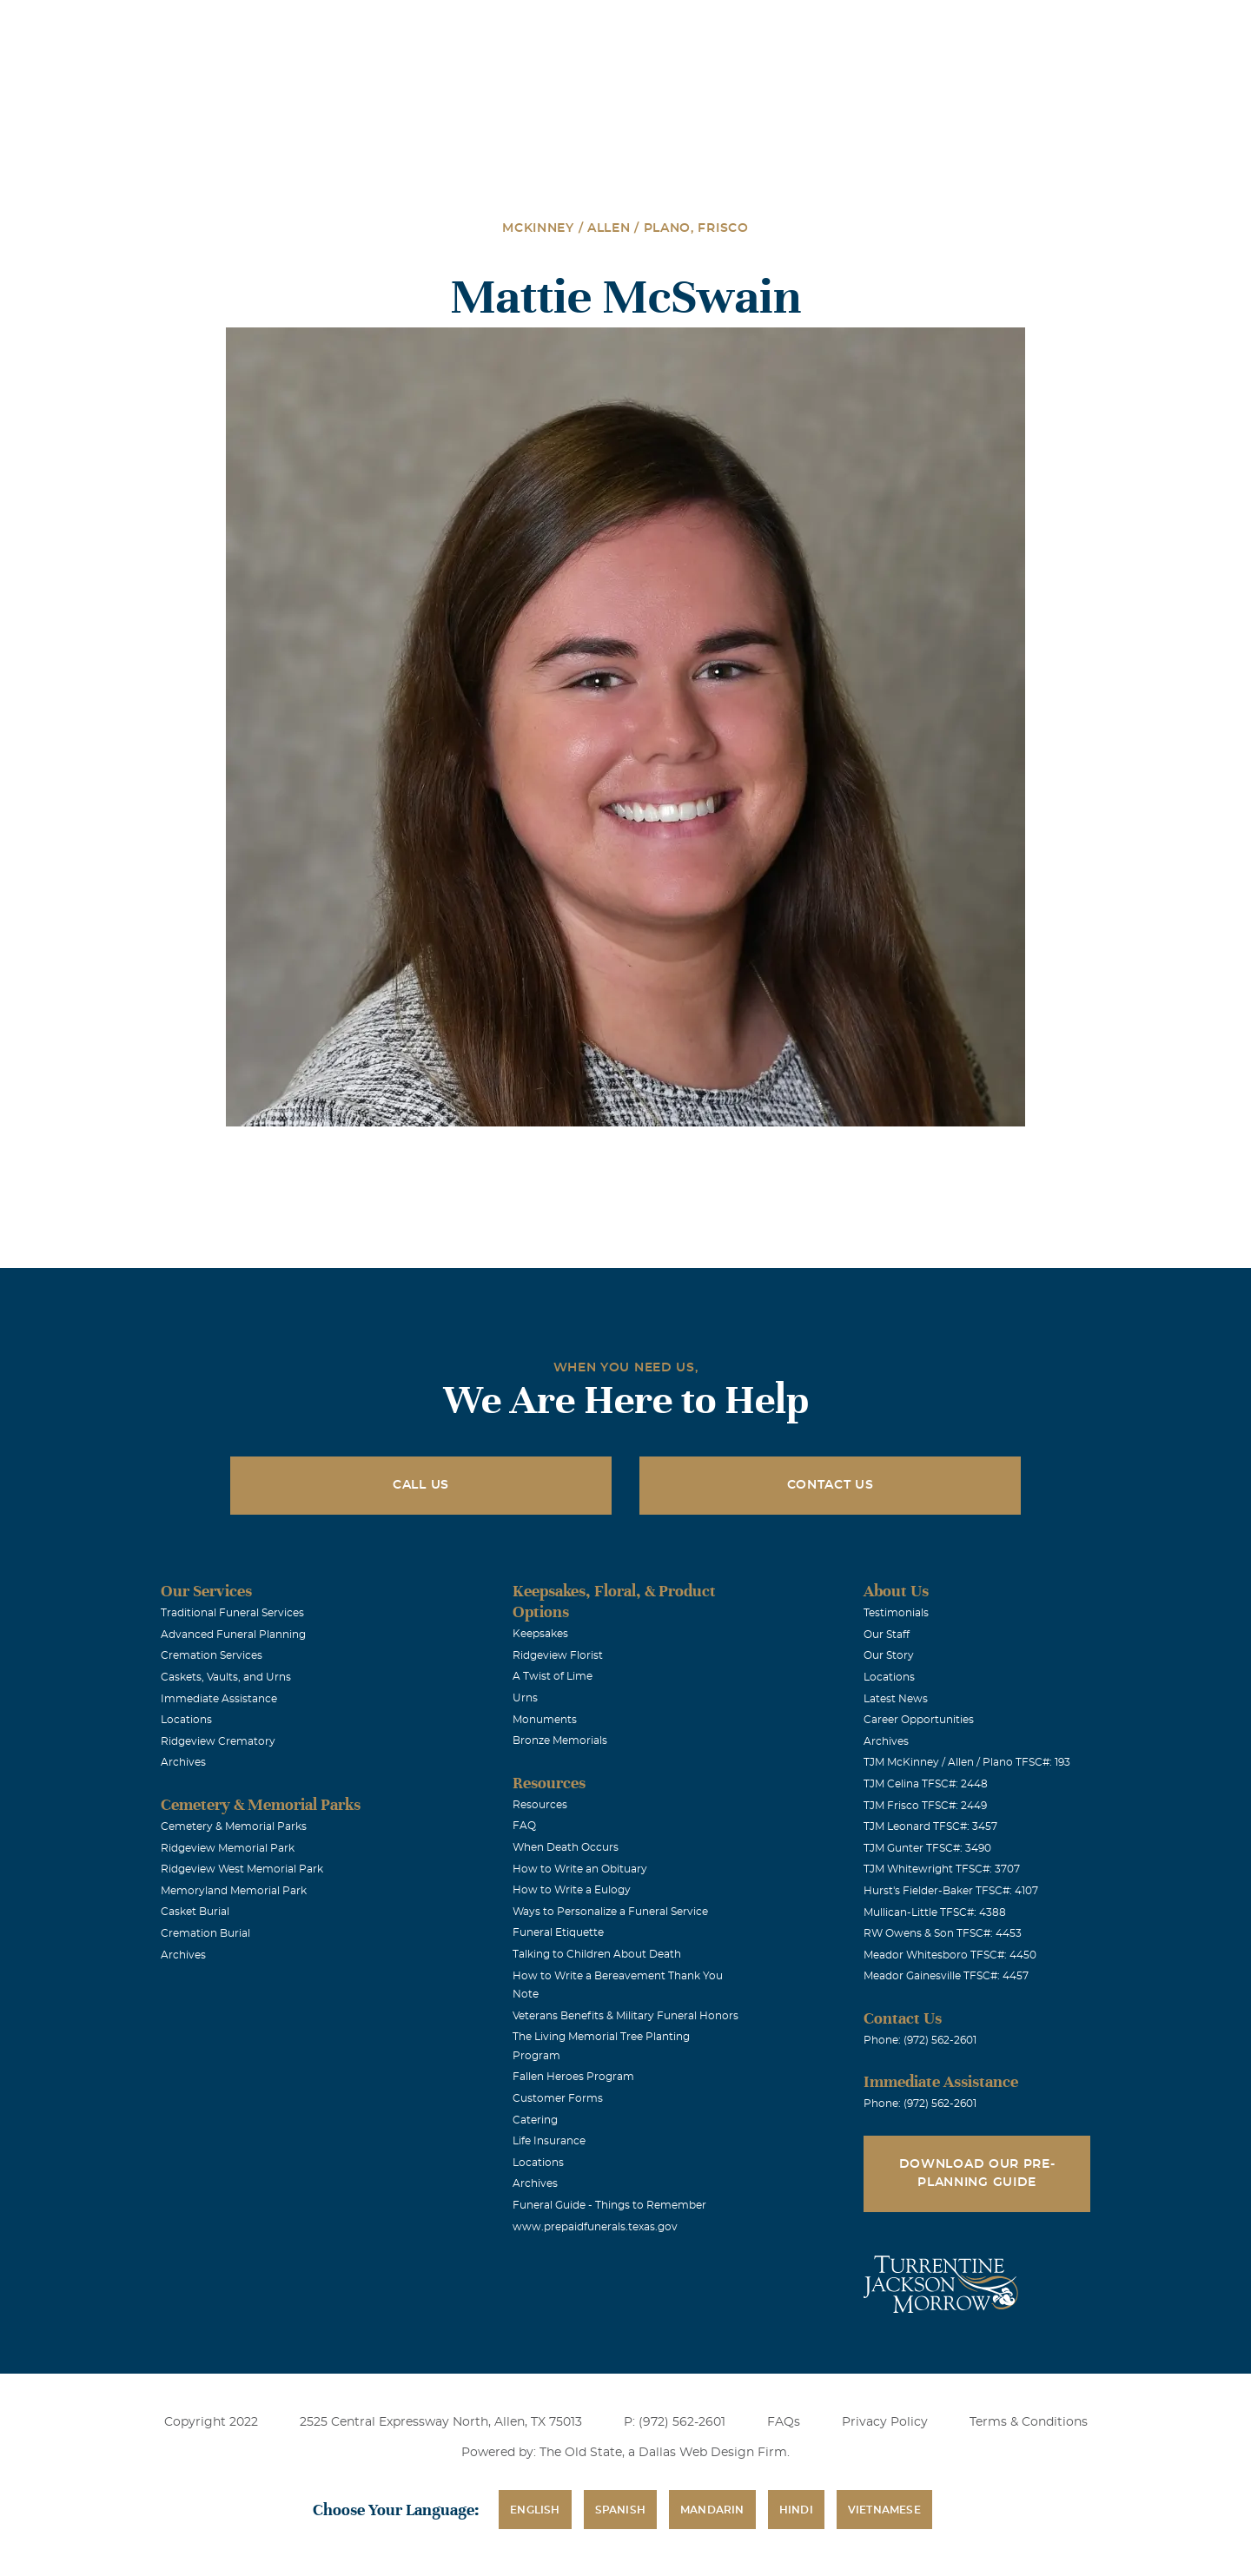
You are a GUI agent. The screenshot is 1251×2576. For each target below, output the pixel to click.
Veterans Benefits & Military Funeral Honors (625, 2016)
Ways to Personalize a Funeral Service (610, 1911)
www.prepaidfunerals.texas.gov (595, 2227)
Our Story (889, 1655)
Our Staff (887, 1634)
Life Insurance (549, 2141)
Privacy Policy (885, 2422)
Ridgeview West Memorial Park (242, 1869)
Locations (663, 24)
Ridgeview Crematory (218, 1741)
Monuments (545, 1719)
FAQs (783, 2422)
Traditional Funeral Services (232, 1613)
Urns (525, 1698)
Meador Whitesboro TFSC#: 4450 (950, 1955)
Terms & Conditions (1029, 2422)
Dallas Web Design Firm (713, 2453)
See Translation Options (884, 27)
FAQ (524, 1825)
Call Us (421, 1485)
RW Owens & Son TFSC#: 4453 (943, 1933)
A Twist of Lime (552, 1676)
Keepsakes (540, 1633)
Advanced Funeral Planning (233, 1634)
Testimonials (896, 1613)
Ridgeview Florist (558, 1655)
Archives (183, 1762)
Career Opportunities (919, 1719)
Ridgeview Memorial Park (228, 1848)
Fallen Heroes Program (573, 2076)
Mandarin (712, 2510)
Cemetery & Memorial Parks (234, 1826)
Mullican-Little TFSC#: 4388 (935, 1912)
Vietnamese (884, 2510)
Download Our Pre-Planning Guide (977, 2173)
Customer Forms (558, 2098)
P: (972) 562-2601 (674, 2422)
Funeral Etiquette (558, 1932)
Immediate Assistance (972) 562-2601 (1070, 24)
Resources (540, 1805)
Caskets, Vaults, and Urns (226, 1677)
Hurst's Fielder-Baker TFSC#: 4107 (951, 1891)
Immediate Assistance (219, 1699)
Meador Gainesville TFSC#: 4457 (946, 1976)
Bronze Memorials (560, 1740)
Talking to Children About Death (597, 1954)
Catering (535, 2120)
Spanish (620, 2510)
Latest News (896, 1699)
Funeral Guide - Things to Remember (609, 2205)
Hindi (796, 2510)
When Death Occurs (566, 1847)
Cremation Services (211, 1655)
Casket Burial (195, 1911)
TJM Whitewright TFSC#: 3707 (942, 1869)
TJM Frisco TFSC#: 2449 (925, 1805)
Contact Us (830, 1485)
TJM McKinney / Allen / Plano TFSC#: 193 (967, 1762)
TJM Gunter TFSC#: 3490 (927, 1848)
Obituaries (760, 24)
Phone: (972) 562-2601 (920, 2040)
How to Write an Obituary (580, 1869)
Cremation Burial (205, 1933)
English (534, 2510)
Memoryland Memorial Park (234, 1891)
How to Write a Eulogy (572, 1890)
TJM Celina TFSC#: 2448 (926, 1784)
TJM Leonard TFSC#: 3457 (930, 1826)
